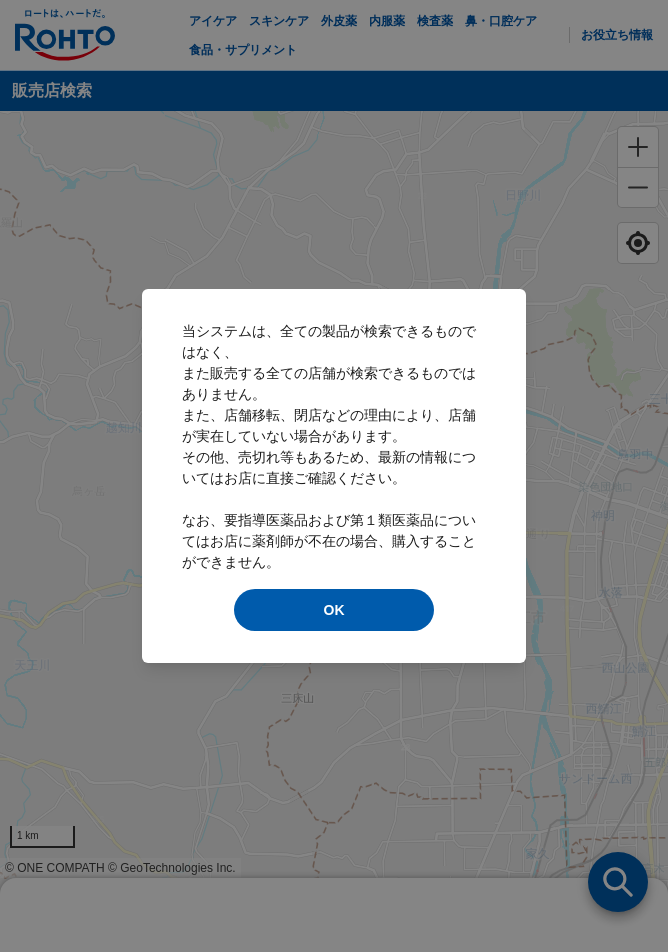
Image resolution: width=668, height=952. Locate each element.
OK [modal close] (334, 610)
